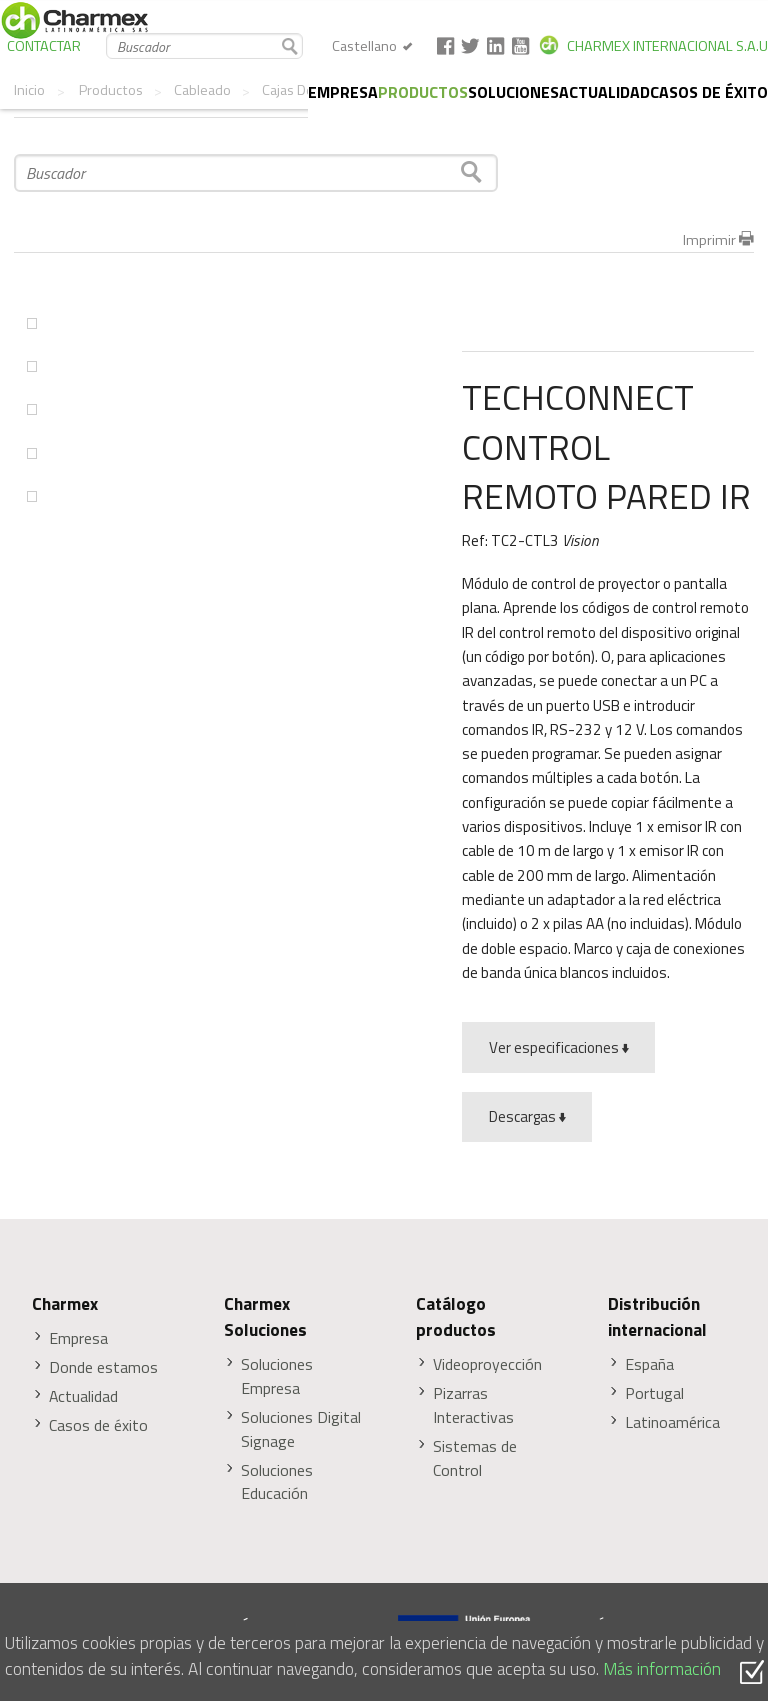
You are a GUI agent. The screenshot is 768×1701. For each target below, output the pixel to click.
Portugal (654, 1393)
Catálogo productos (456, 1317)
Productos (423, 92)
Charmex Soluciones (265, 1317)
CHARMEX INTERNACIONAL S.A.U (667, 46)
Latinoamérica (672, 1422)
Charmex (65, 1304)
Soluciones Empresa (277, 1376)
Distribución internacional (657, 1317)
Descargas (527, 1116)
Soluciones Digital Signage (301, 1429)
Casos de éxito (709, 92)
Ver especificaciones (559, 1047)
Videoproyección (487, 1364)
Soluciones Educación (277, 1482)
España (649, 1364)
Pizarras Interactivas (473, 1405)
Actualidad (604, 92)
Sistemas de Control (475, 1458)
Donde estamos (103, 1367)
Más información (662, 1668)
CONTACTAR (44, 46)
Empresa (343, 92)
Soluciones (513, 92)
